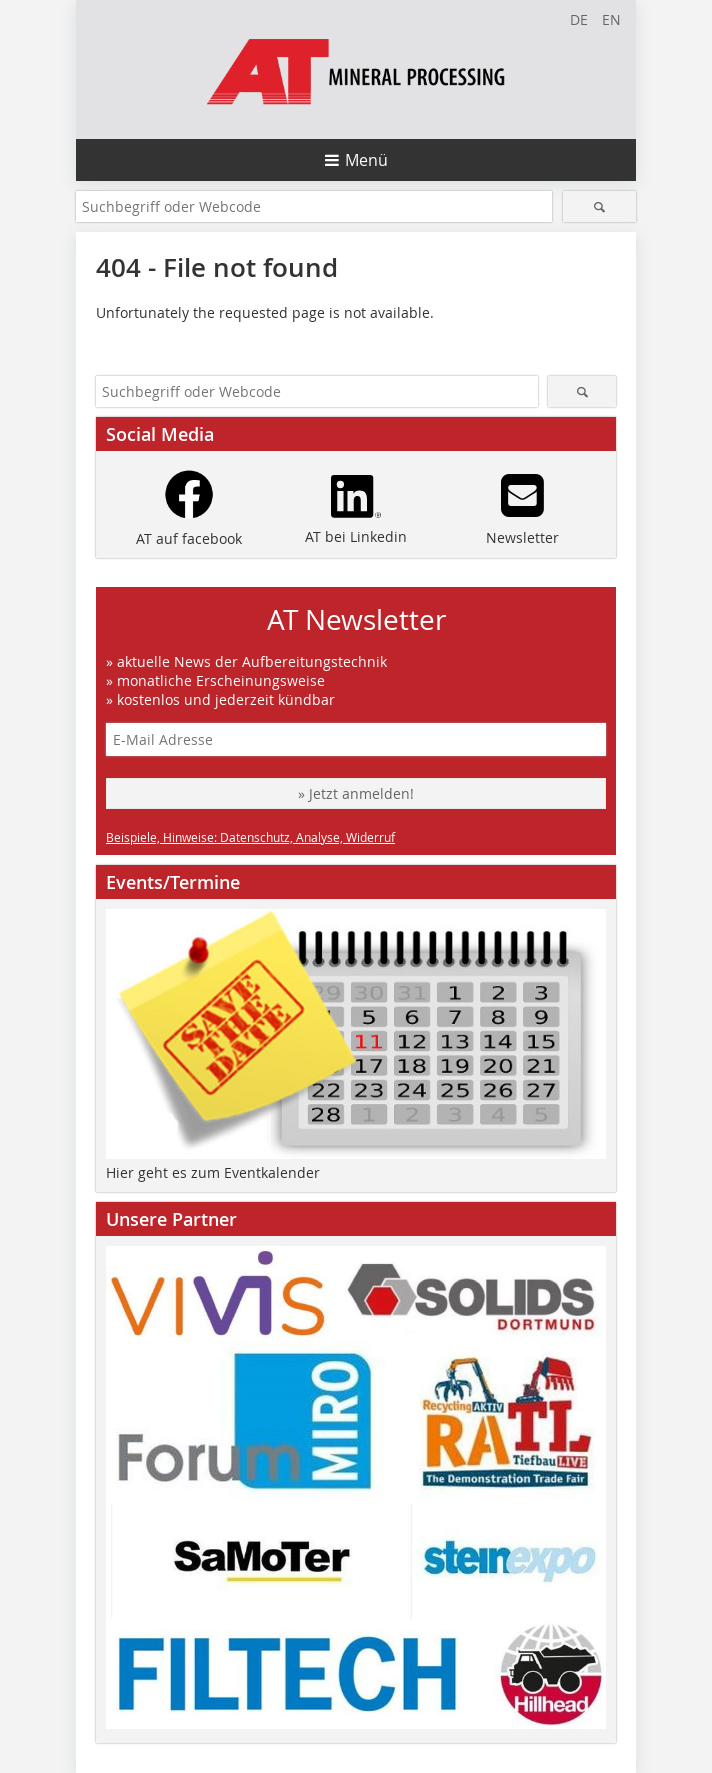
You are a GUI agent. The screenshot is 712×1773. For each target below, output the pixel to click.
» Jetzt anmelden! (356, 793)
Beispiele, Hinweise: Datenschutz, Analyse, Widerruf (250, 837)
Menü (366, 160)
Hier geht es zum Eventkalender (213, 1172)
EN (611, 19)
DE (579, 19)
